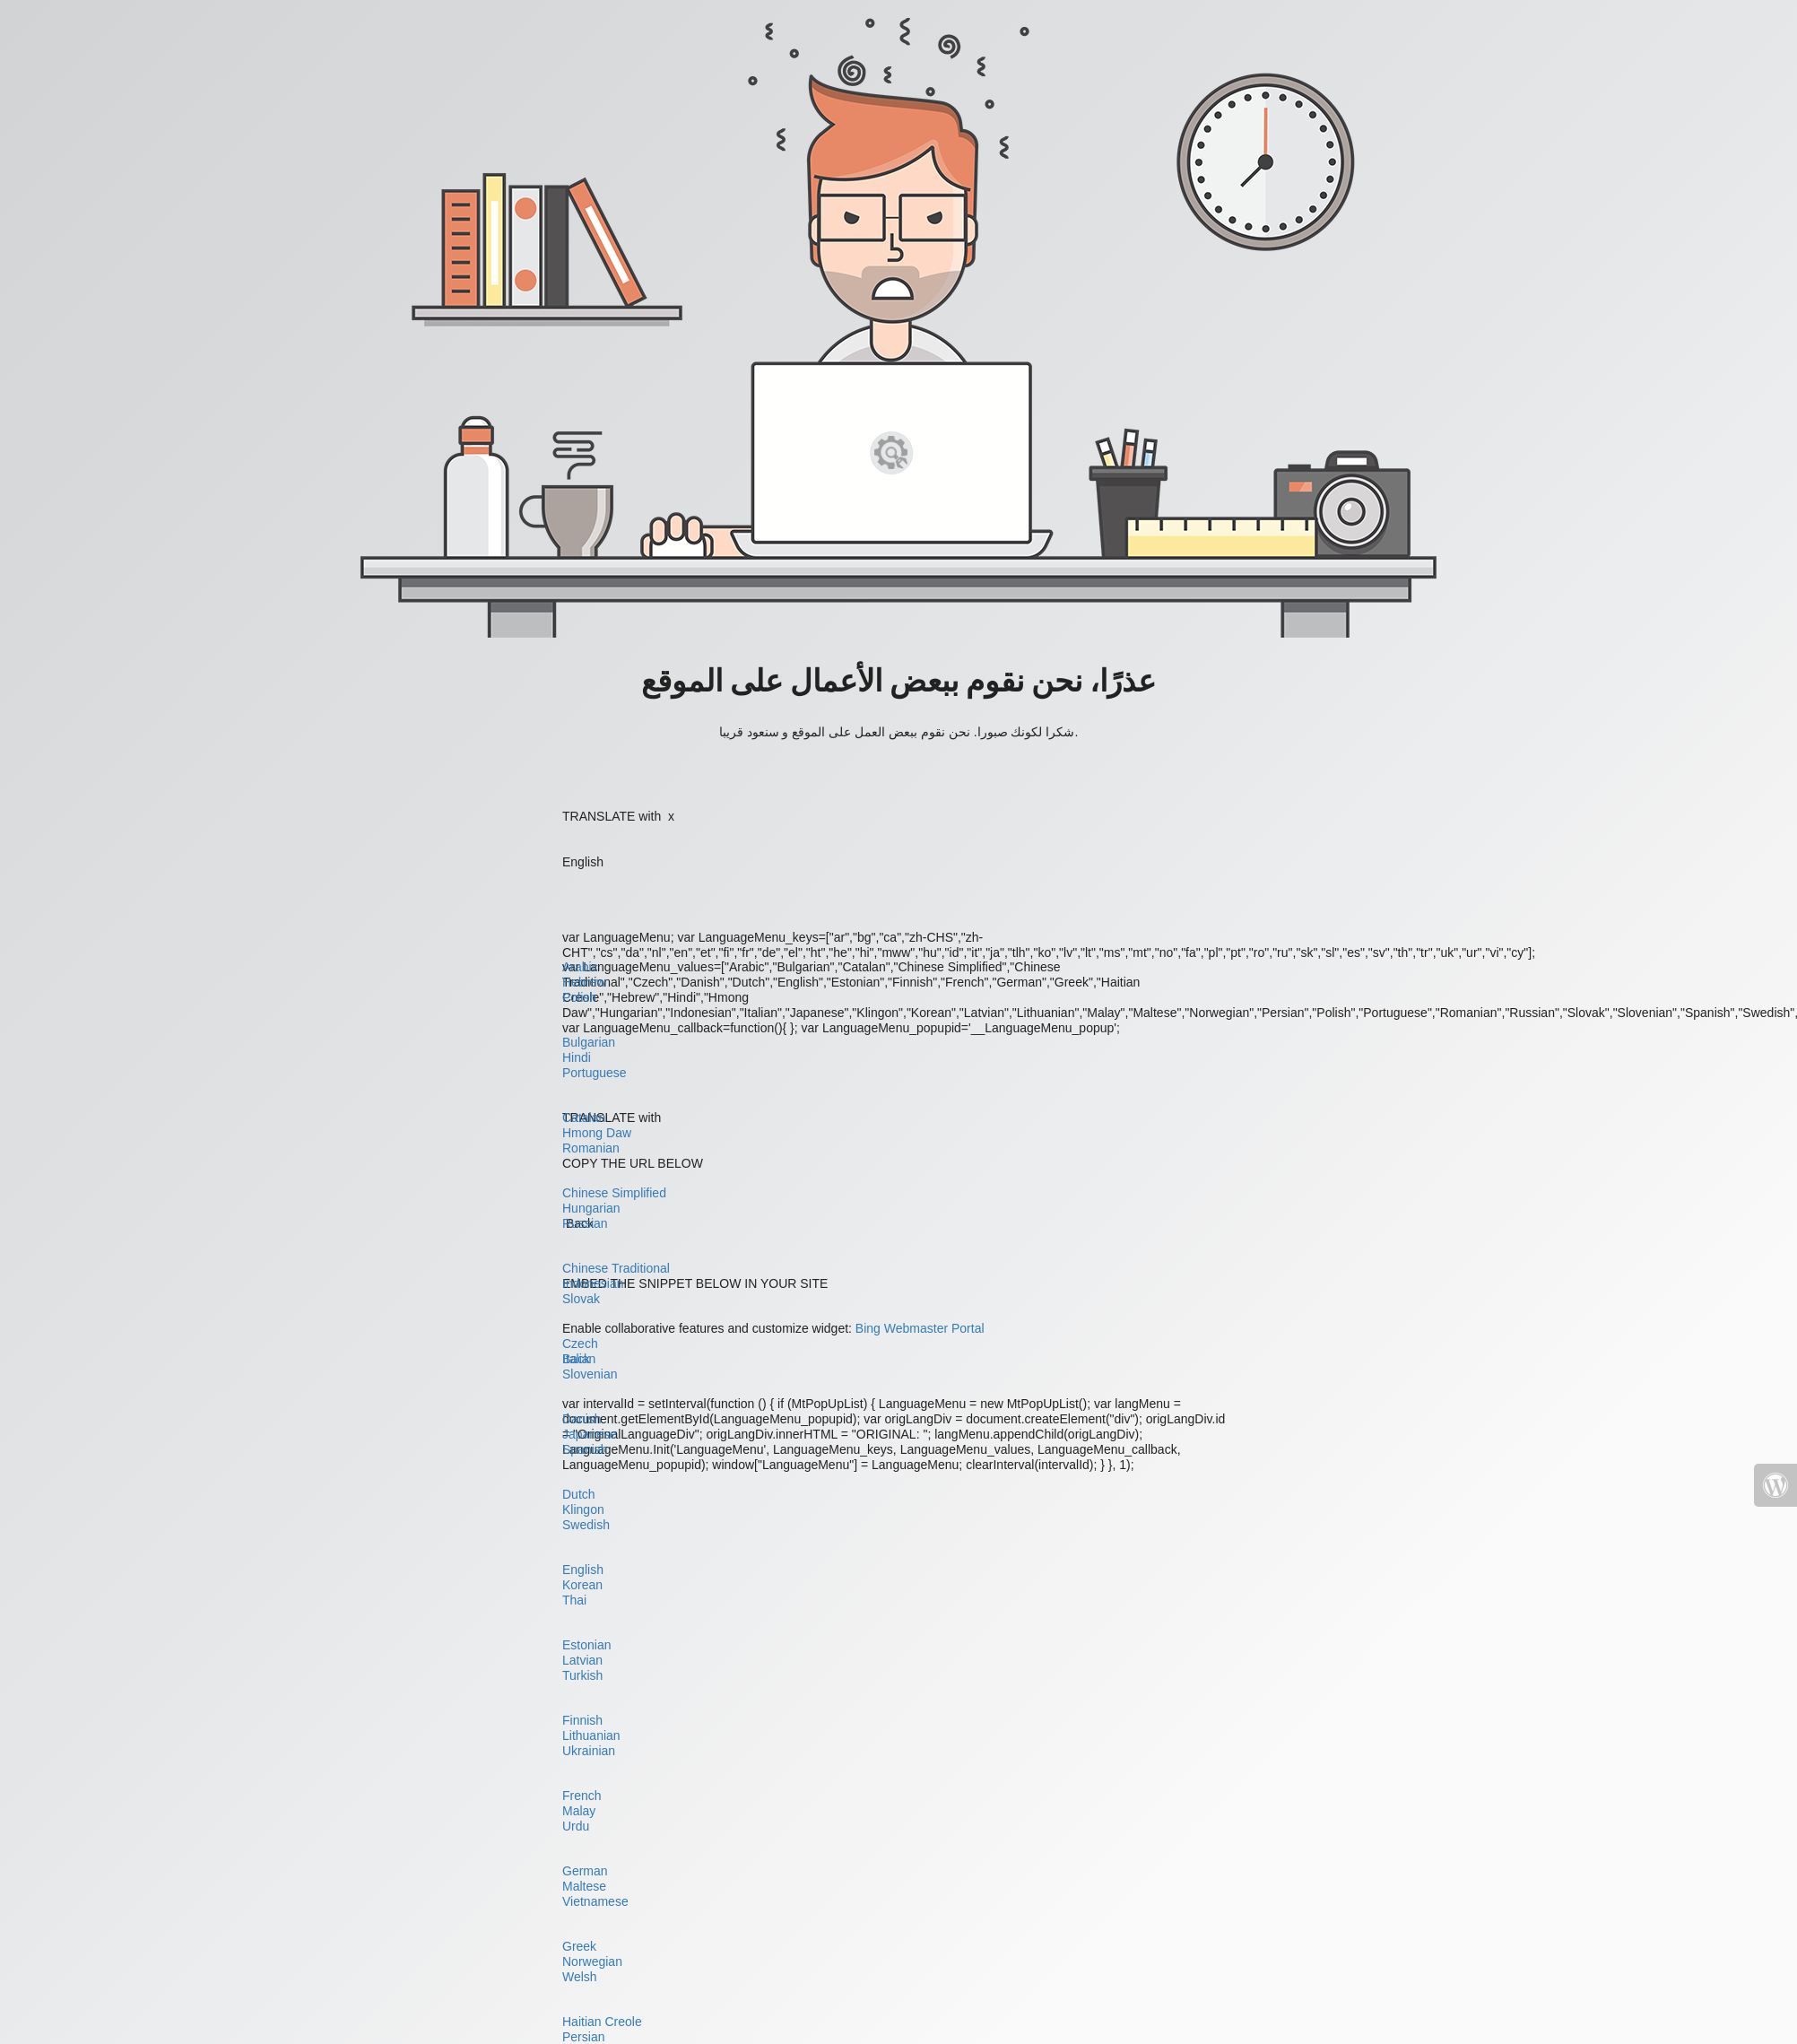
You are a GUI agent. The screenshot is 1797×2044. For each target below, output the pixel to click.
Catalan (583, 1117)
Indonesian (593, 1283)
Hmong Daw (596, 1133)
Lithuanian (591, 1735)
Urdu (575, 1826)
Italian (578, 1359)
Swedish (586, 1525)
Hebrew (583, 982)
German (585, 1871)
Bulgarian (588, 1042)
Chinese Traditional (616, 1268)
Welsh (579, 1977)
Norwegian (592, 1961)
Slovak (581, 1299)
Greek (579, 1946)
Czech (580, 1343)
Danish (582, 1419)
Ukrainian (588, 1751)
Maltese (584, 1886)
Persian (583, 2037)
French (582, 1795)
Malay (578, 1811)
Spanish (585, 1449)
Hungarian (591, 1208)
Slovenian (590, 1374)
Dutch (578, 1494)
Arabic (580, 967)
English (582, 1569)
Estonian (586, 1645)
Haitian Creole (602, 2021)
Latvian (582, 1660)
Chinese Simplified (614, 1193)
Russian (585, 1223)
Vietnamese (595, 1901)
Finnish (582, 1720)
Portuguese (594, 1072)
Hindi (576, 1057)
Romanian (591, 1148)
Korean (582, 1585)
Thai (574, 1600)
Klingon (583, 1509)
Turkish (582, 1675)
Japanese (589, 1434)
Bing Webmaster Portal (920, 1328)
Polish (579, 997)
